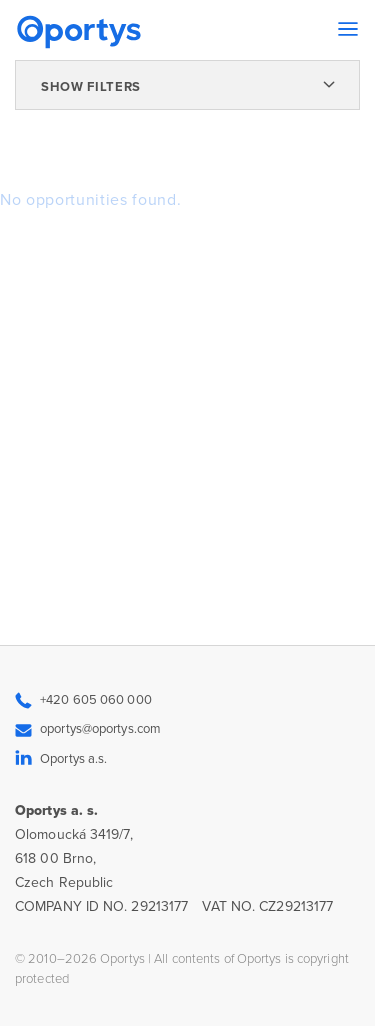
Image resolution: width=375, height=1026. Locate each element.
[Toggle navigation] (348, 29)
